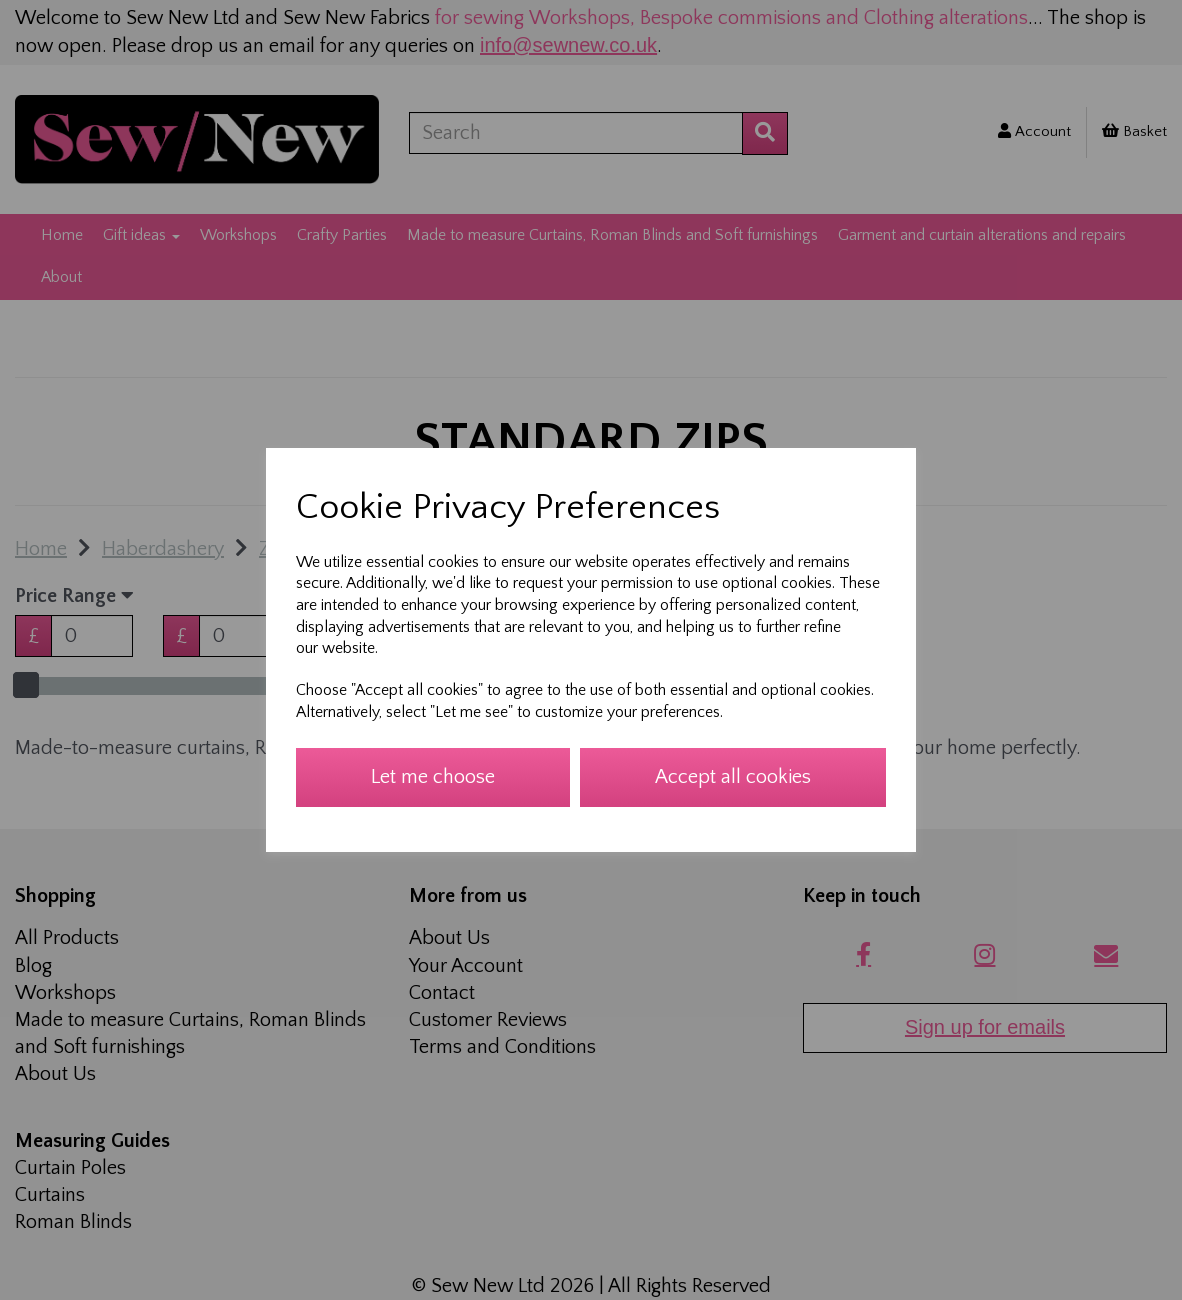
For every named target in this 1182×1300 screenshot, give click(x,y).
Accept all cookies (733, 777)
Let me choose (433, 777)
